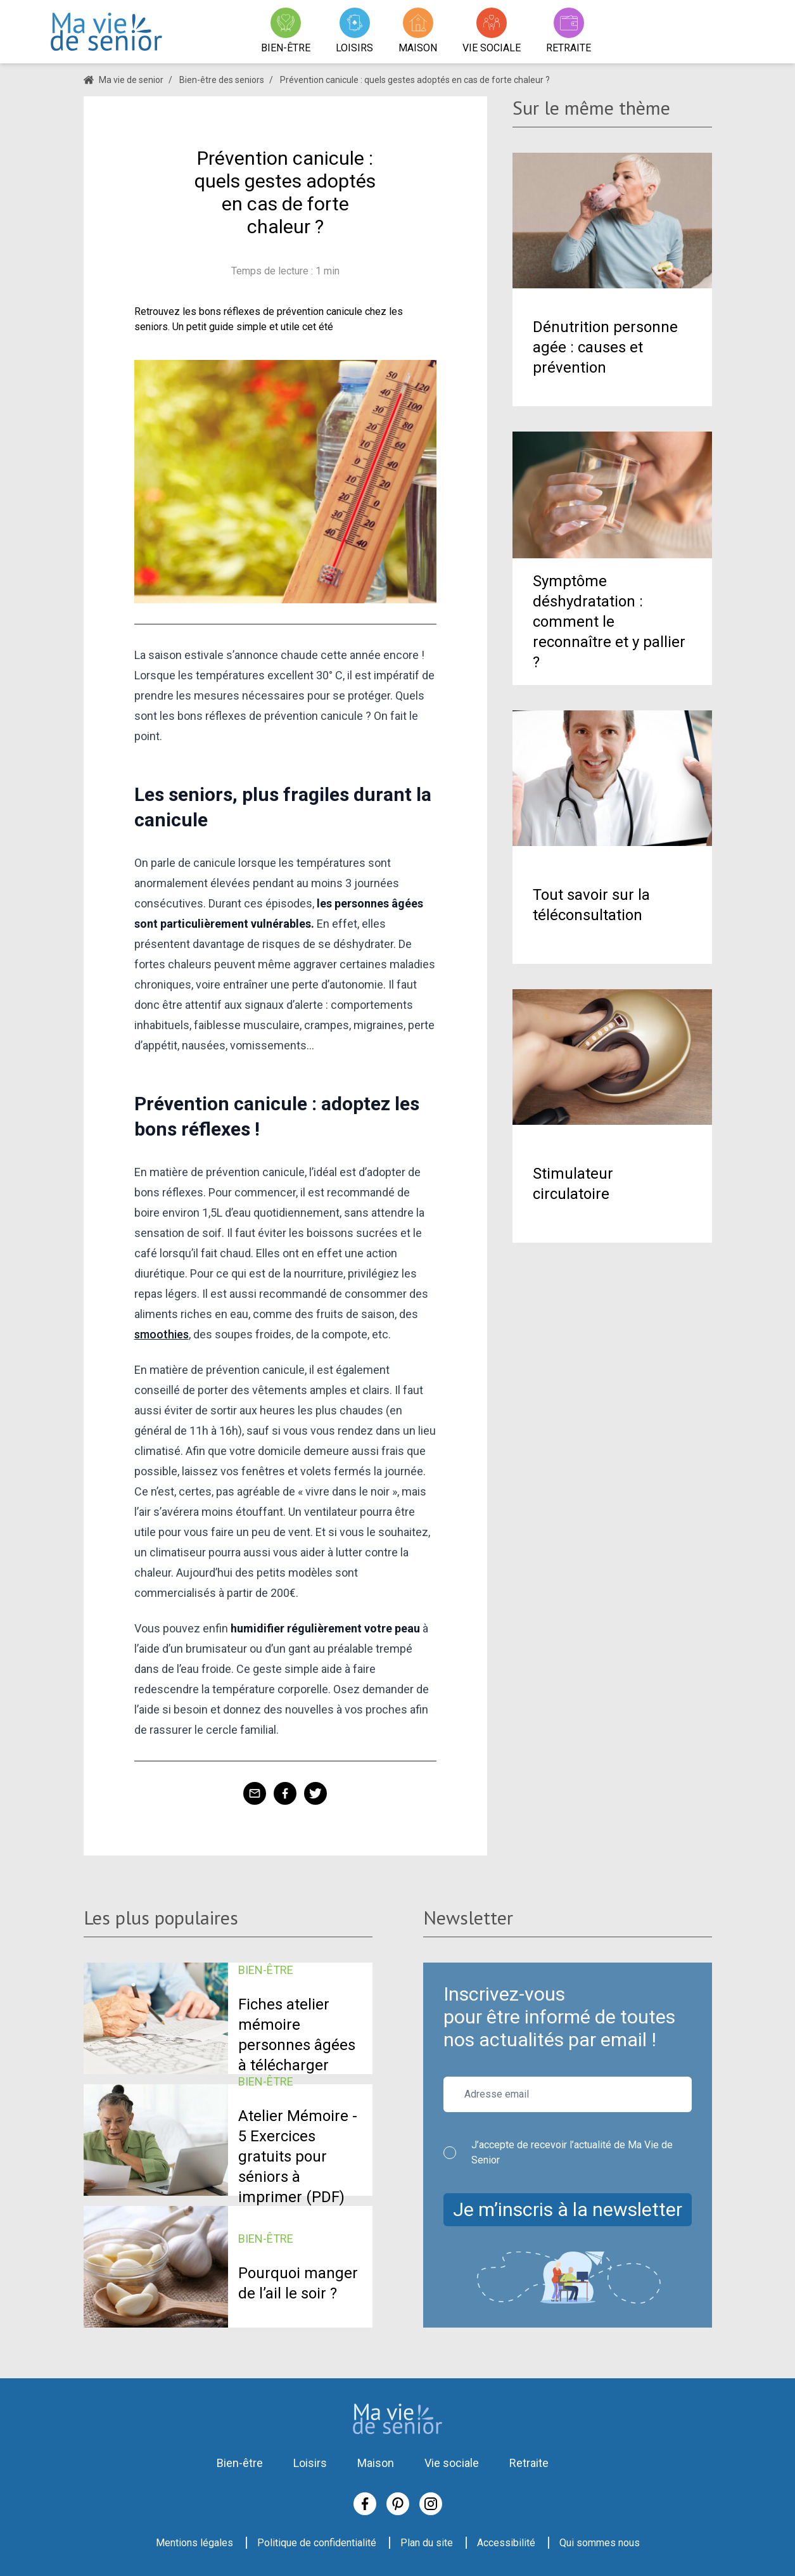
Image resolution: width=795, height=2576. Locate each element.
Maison (375, 2463)
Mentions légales (194, 2543)
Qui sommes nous (599, 2543)
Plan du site (426, 2543)
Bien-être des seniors (221, 80)
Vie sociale (451, 2463)
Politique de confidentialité (316, 2543)
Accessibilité (506, 2543)
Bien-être (240, 2463)
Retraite (529, 2463)
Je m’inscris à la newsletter (567, 2209)
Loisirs (310, 2463)
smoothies (161, 1334)
